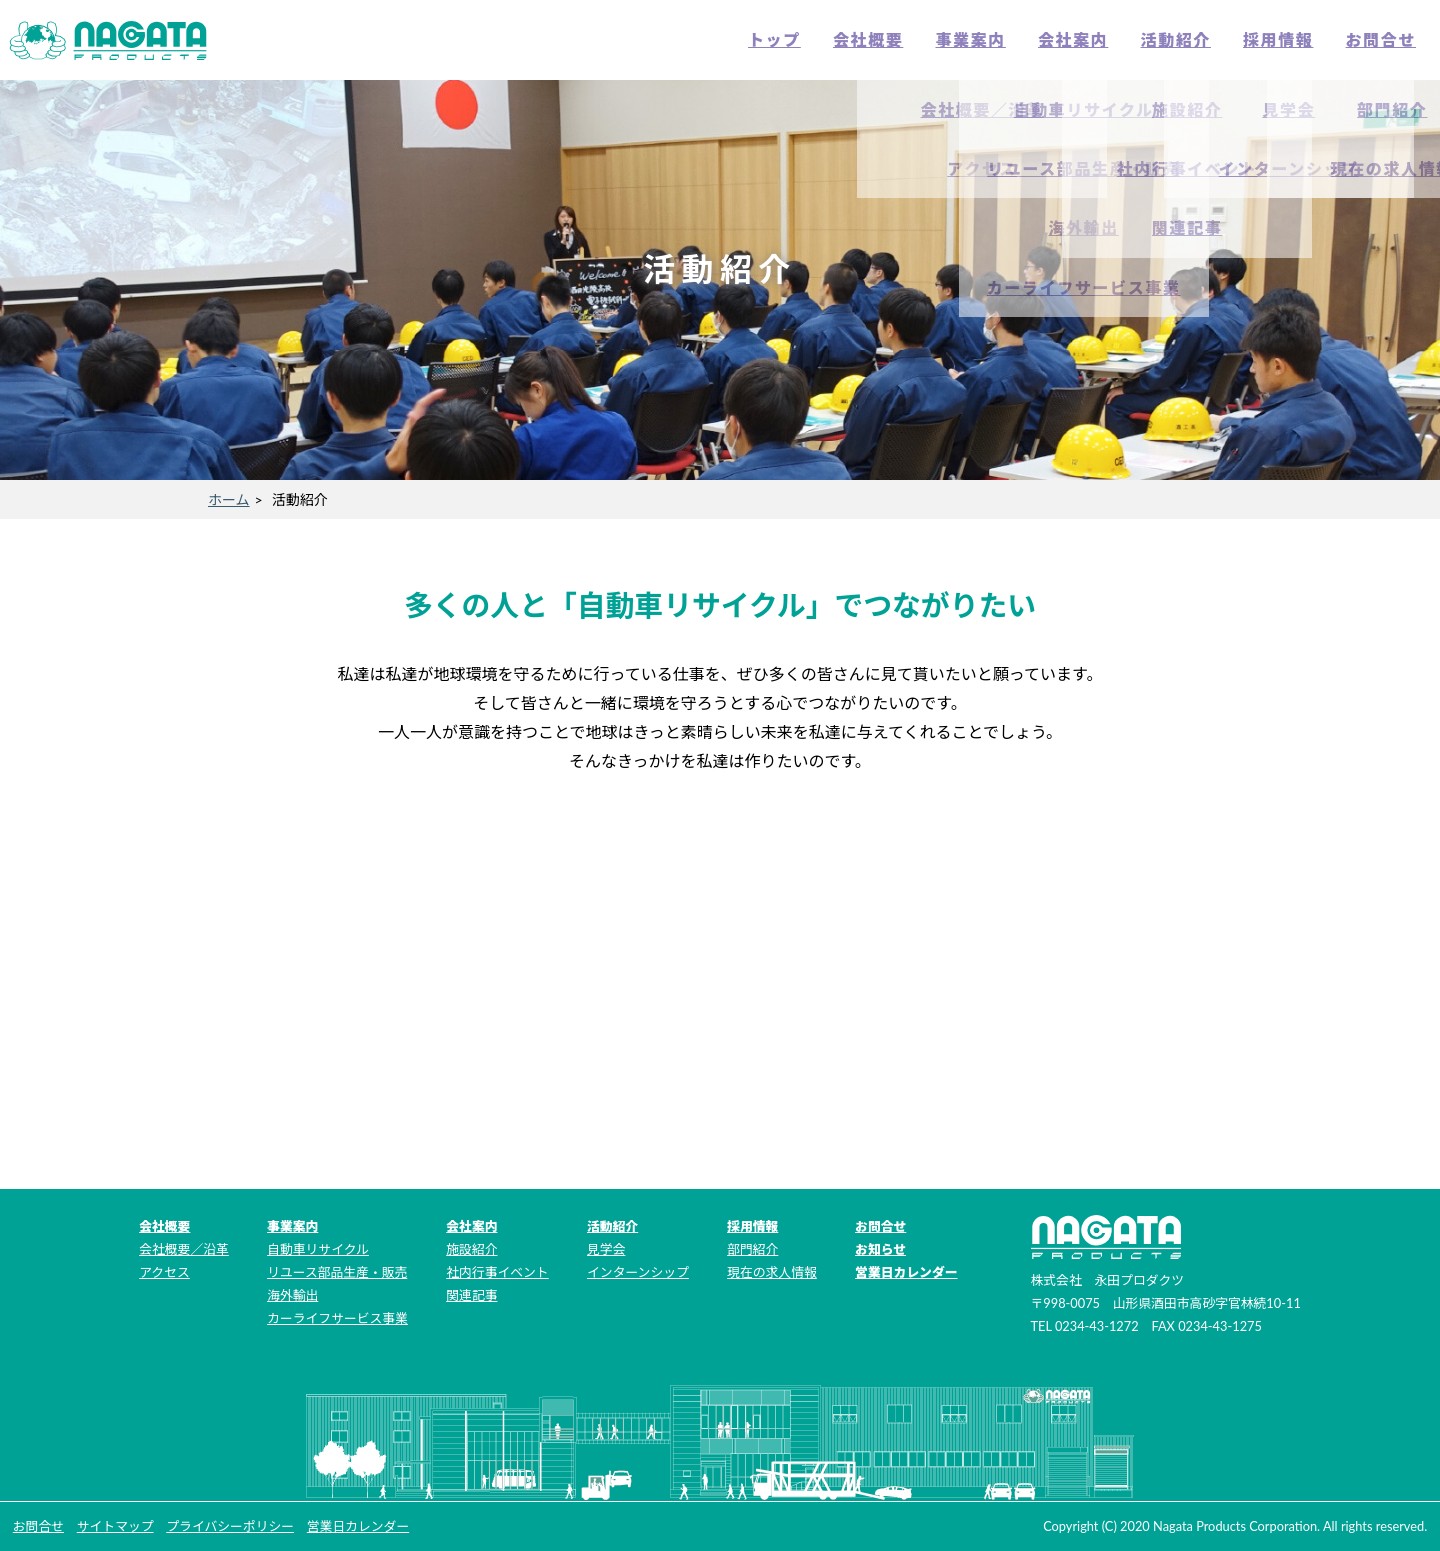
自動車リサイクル (318, 1249)
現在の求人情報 (772, 1272)
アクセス (164, 1272)
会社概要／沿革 (184, 1249)
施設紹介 (471, 1249)
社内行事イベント (497, 1272)
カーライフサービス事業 (337, 1318)
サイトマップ (115, 1526)
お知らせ (880, 1249)
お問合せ (1381, 39)
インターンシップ (638, 1272)
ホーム (229, 499)
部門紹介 (752, 1249)
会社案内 (1073, 39)
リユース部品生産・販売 (337, 1272)
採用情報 (1278, 39)
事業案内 (970, 39)
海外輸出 (292, 1295)
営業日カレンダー (906, 1272)
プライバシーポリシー (230, 1526)
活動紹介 (1176, 39)
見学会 (606, 1249)
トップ (774, 39)
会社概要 (868, 39)
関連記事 (471, 1295)
